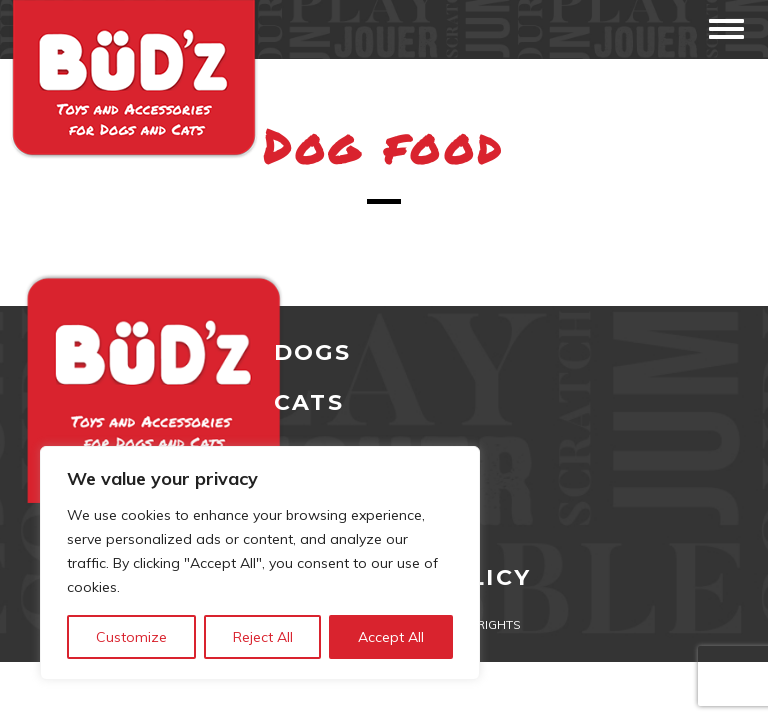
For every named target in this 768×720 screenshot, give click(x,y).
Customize (131, 637)
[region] (260, 563)
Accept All (391, 637)
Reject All (263, 637)
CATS (309, 402)
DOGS (312, 352)
